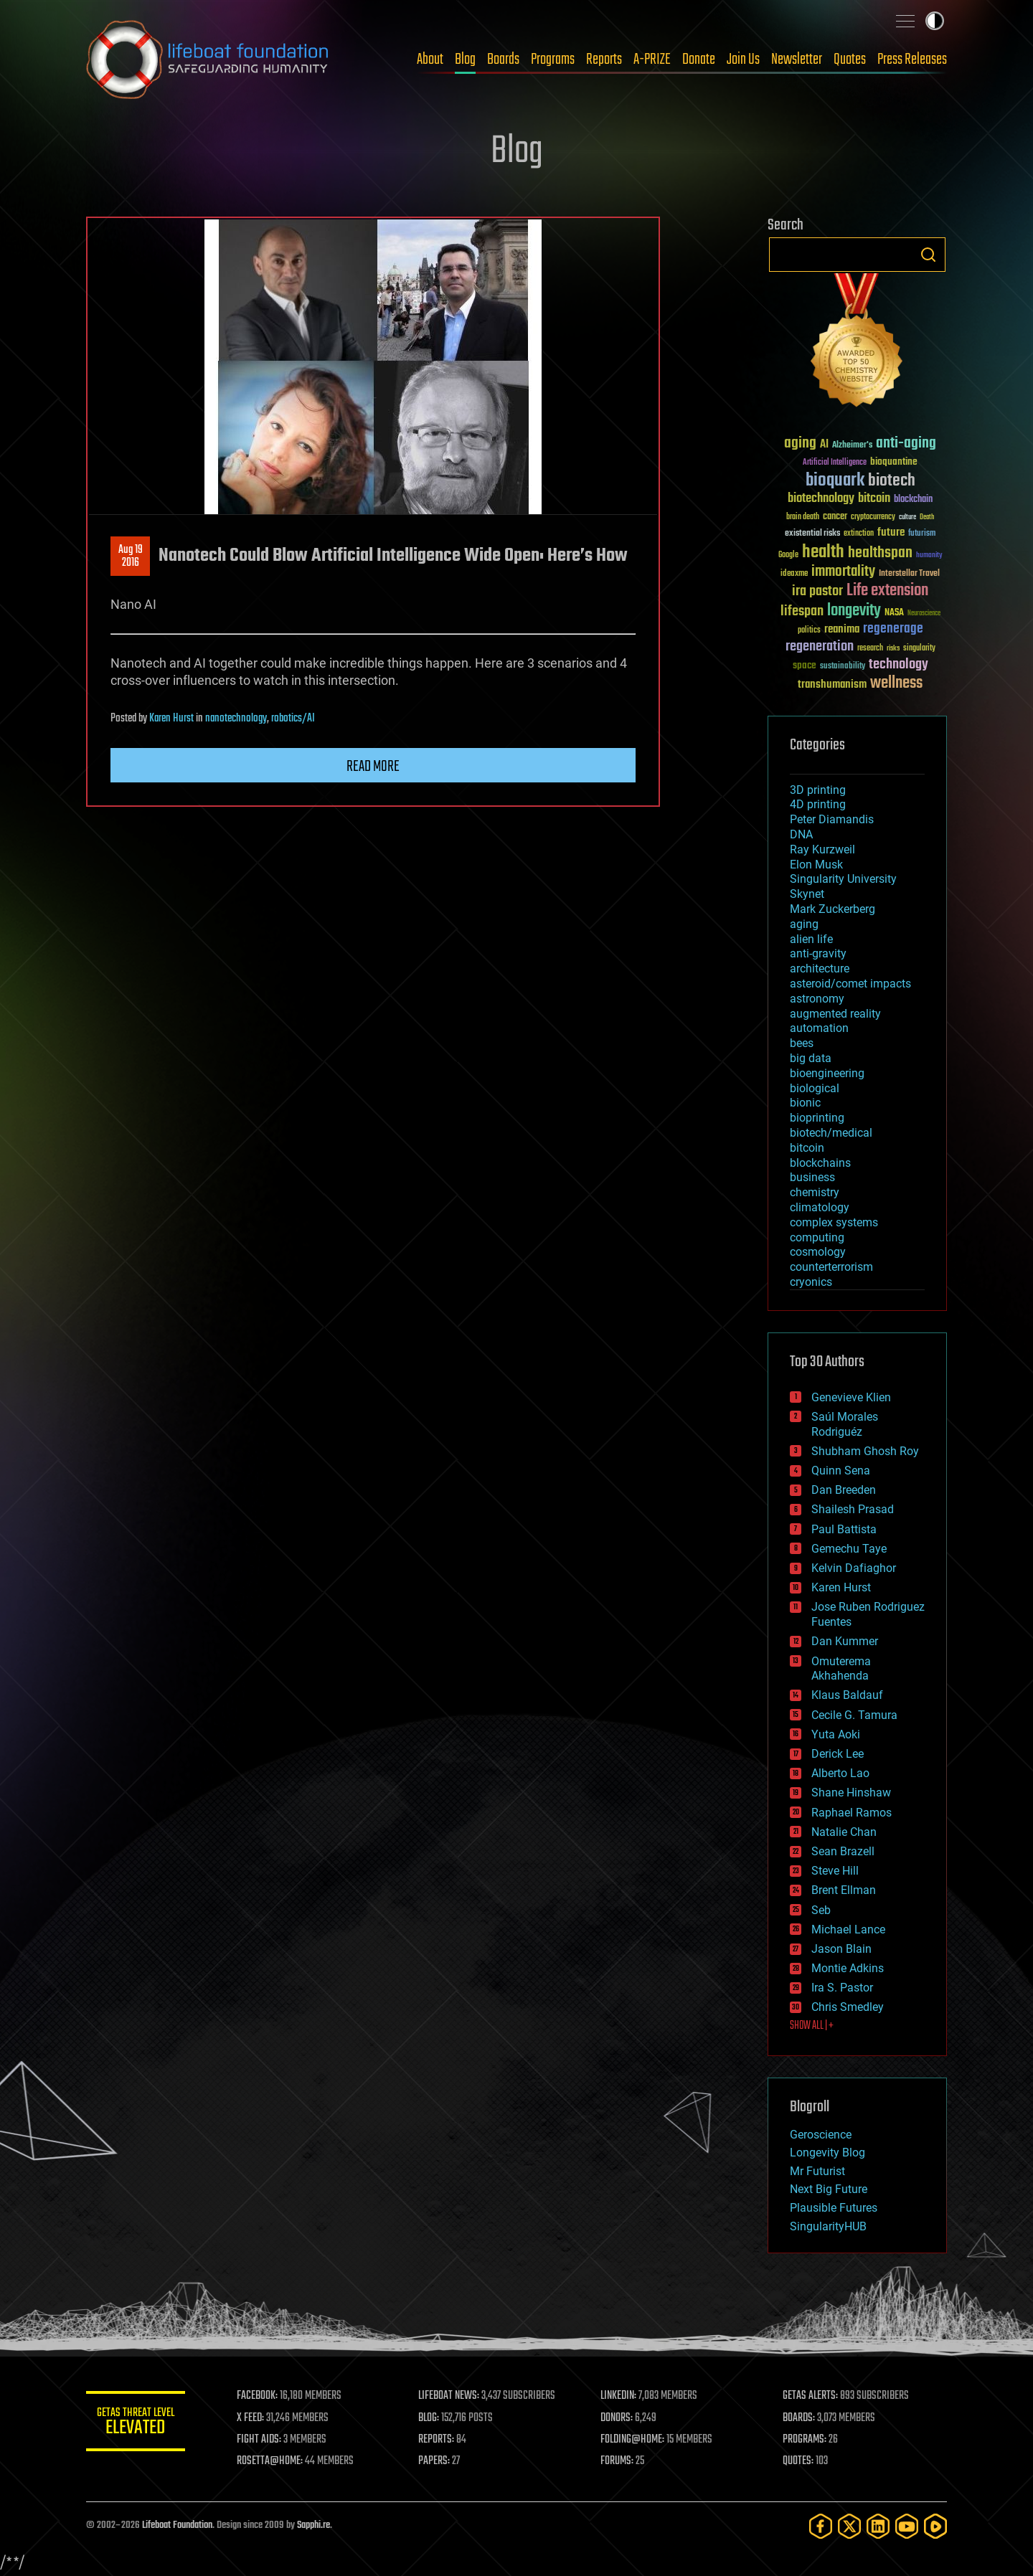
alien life (811, 939)
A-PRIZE (652, 59)
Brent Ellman (843, 1890)
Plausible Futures (833, 2208)
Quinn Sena (840, 1470)
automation (819, 1028)
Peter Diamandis (832, 819)
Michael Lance (848, 1929)
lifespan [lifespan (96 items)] (802, 611)
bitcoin (807, 1148)
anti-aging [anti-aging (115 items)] (906, 444)
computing (817, 1237)
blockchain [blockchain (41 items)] (913, 500)
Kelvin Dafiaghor (853, 1568)
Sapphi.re (313, 2525)
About (430, 59)
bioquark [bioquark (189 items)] (835, 480)
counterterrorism (831, 1267)
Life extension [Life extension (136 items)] (887, 591)
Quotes (850, 59)
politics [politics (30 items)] (809, 630)
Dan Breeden (843, 1490)
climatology (819, 1207)
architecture (819, 968)
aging (804, 924)
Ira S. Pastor (842, 1987)
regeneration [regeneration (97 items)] (820, 646)
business (812, 1177)
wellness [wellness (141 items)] (896, 683)
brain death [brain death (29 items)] (802, 517)
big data (810, 1058)
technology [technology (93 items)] (898, 665)
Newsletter (796, 59)
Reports (604, 59)
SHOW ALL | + (812, 2026)
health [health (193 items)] (823, 552)
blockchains (820, 1163)
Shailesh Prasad (852, 1509)
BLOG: (430, 2418)
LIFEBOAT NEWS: (450, 2396)
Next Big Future (828, 2189)
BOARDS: (799, 2418)
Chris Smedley (847, 2007)
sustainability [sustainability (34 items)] (842, 667)
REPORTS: (438, 2439)
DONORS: (618, 2418)
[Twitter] (849, 2526)
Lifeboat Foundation (177, 2525)
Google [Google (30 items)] (788, 555)
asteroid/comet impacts (850, 983)
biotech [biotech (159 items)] (891, 481)
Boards (503, 59)
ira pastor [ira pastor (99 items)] (817, 591)
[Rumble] (935, 2526)
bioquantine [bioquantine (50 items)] (894, 461)
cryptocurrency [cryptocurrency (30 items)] (873, 517)
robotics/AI (293, 718)
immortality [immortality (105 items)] (843, 571)
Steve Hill (835, 1870)
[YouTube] (906, 2526)
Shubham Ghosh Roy (865, 1451)
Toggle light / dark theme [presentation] (934, 20)
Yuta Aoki (835, 1734)
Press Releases (912, 59)
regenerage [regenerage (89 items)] (893, 629)
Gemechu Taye (849, 1548)
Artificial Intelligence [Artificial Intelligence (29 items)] (835, 463)
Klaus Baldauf (847, 1695)
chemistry (814, 1192)
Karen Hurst (171, 718)
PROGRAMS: (805, 2439)
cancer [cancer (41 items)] (835, 517)
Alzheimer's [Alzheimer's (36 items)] (852, 445)
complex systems (834, 1222)
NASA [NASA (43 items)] (894, 613)
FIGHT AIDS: (260, 2439)
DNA (801, 834)
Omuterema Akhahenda (841, 1668)
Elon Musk (816, 864)
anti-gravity (818, 953)
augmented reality (835, 1014)
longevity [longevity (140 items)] (854, 611)
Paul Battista (844, 1529)
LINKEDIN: (620, 2396)
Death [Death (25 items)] (927, 517)
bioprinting (817, 1117)
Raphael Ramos (851, 1812)
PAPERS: (435, 2461)
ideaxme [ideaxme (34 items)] (794, 574)
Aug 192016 (130, 556)
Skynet (807, 894)
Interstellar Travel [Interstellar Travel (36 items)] (909, 574)
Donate (698, 59)
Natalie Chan (844, 1832)
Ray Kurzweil (822, 849)
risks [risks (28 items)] (893, 648)
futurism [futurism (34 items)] (921, 534)
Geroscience (821, 2134)
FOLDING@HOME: (634, 2439)
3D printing (818, 790)
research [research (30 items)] (870, 648)
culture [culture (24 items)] (907, 517)
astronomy (817, 998)
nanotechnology (236, 718)
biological (814, 1088)
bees (801, 1043)
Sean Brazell (842, 1851)
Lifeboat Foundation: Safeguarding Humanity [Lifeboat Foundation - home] (208, 59)
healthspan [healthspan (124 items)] (880, 553)
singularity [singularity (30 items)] (919, 648)
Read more (373, 766)
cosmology (818, 1252)
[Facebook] (820, 2526)
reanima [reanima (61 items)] (841, 629)
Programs (553, 59)
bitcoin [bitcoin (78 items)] (874, 498)
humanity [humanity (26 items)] (929, 555)
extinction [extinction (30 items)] (859, 534)
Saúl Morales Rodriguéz (844, 1424)
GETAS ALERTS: (811, 2396)
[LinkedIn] (878, 2526)
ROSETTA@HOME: (271, 2461)
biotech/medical (831, 1133)
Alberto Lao (840, 1773)
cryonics (811, 1282)
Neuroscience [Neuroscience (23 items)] (923, 614)
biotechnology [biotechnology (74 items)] (821, 498)
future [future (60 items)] (891, 532)
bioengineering (827, 1073)
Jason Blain (841, 1949)
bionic (805, 1102)
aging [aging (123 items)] (800, 444)
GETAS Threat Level (136, 2423)
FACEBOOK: (258, 2396)
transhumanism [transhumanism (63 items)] (832, 684)
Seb (821, 1910)
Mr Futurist (817, 2171)
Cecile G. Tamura (854, 1715)
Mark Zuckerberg (832, 909)
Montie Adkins (847, 1968)
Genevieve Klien (851, 1397)
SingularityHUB (828, 2226)
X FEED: (251, 2418)
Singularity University (843, 879)
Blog (465, 59)
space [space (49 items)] (804, 665)
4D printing (818, 804)
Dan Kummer (844, 1641)
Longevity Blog (827, 2152)
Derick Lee (837, 1754)
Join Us (743, 59)
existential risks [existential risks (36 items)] (812, 534)
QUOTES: (798, 2461)
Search (928, 254)
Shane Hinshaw (851, 1792)
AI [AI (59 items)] (824, 445)
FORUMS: (618, 2461)
